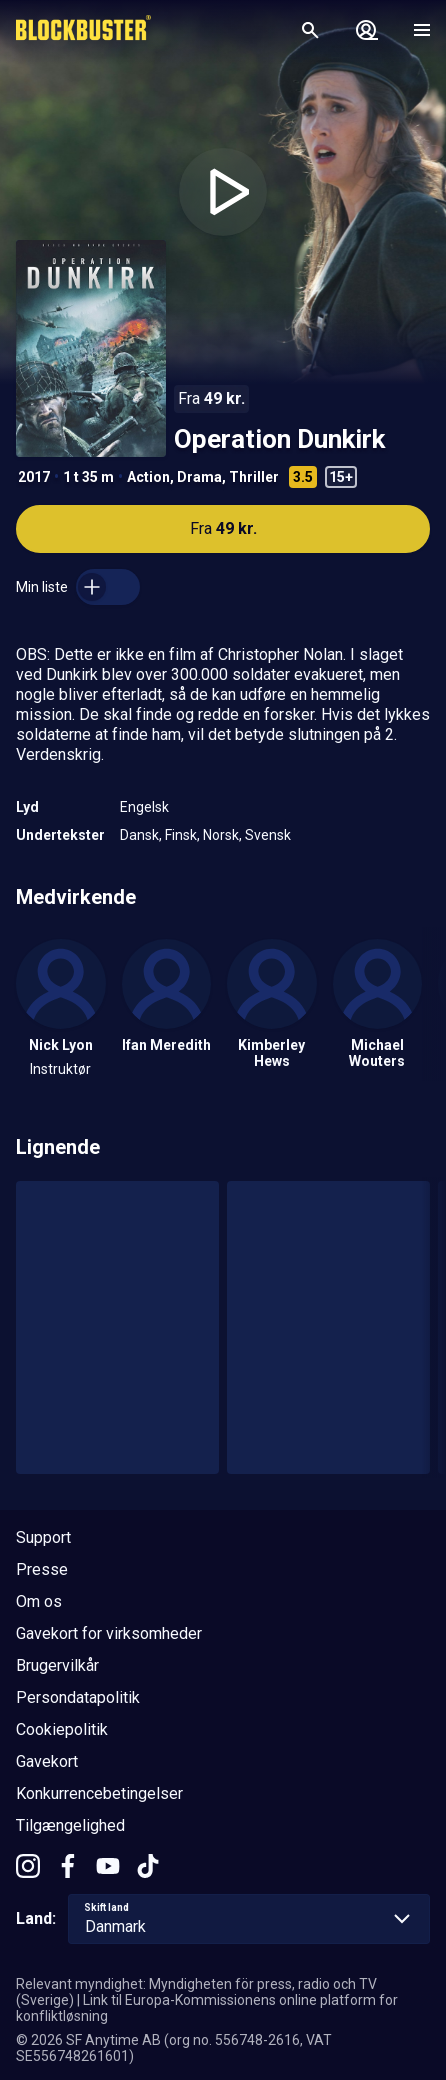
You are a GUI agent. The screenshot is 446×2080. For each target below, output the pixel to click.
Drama (199, 477)
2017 (34, 477)
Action (148, 477)
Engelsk (144, 807)
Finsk (181, 835)
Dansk (139, 835)
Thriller (254, 477)
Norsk (221, 835)
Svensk (268, 835)
